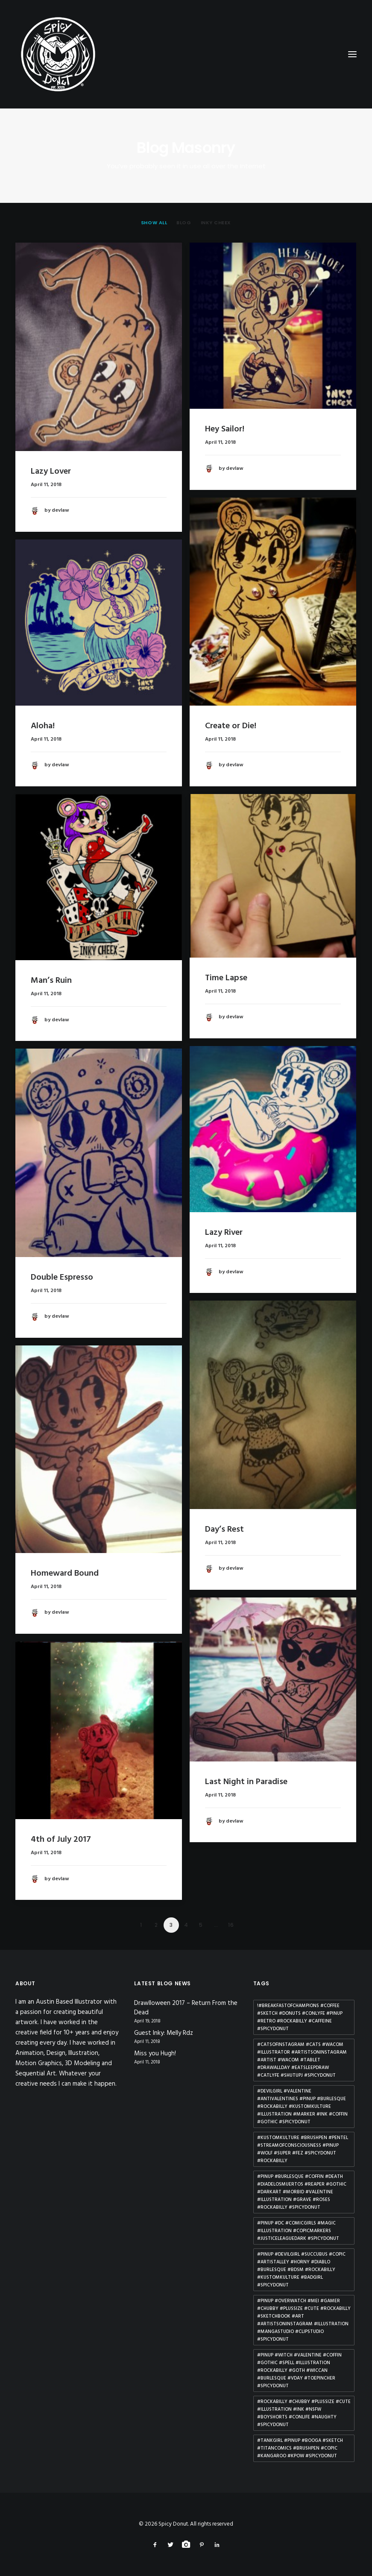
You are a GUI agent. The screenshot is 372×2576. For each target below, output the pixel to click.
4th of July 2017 (61, 1839)
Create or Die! (230, 726)
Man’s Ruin (51, 981)
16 (231, 1924)
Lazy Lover (51, 471)
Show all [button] (154, 222)
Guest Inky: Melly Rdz (163, 2033)
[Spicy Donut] (186, 54)
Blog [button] (183, 222)
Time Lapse (226, 978)
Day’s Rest (224, 1529)
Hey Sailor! (224, 429)
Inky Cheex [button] (216, 222)
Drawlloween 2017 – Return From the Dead (185, 2008)
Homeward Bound (65, 1573)
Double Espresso (62, 1277)
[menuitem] (154, 222)
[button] (98, 347)
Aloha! (43, 726)
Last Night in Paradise (246, 1782)
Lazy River (224, 1233)
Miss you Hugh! (155, 2054)
